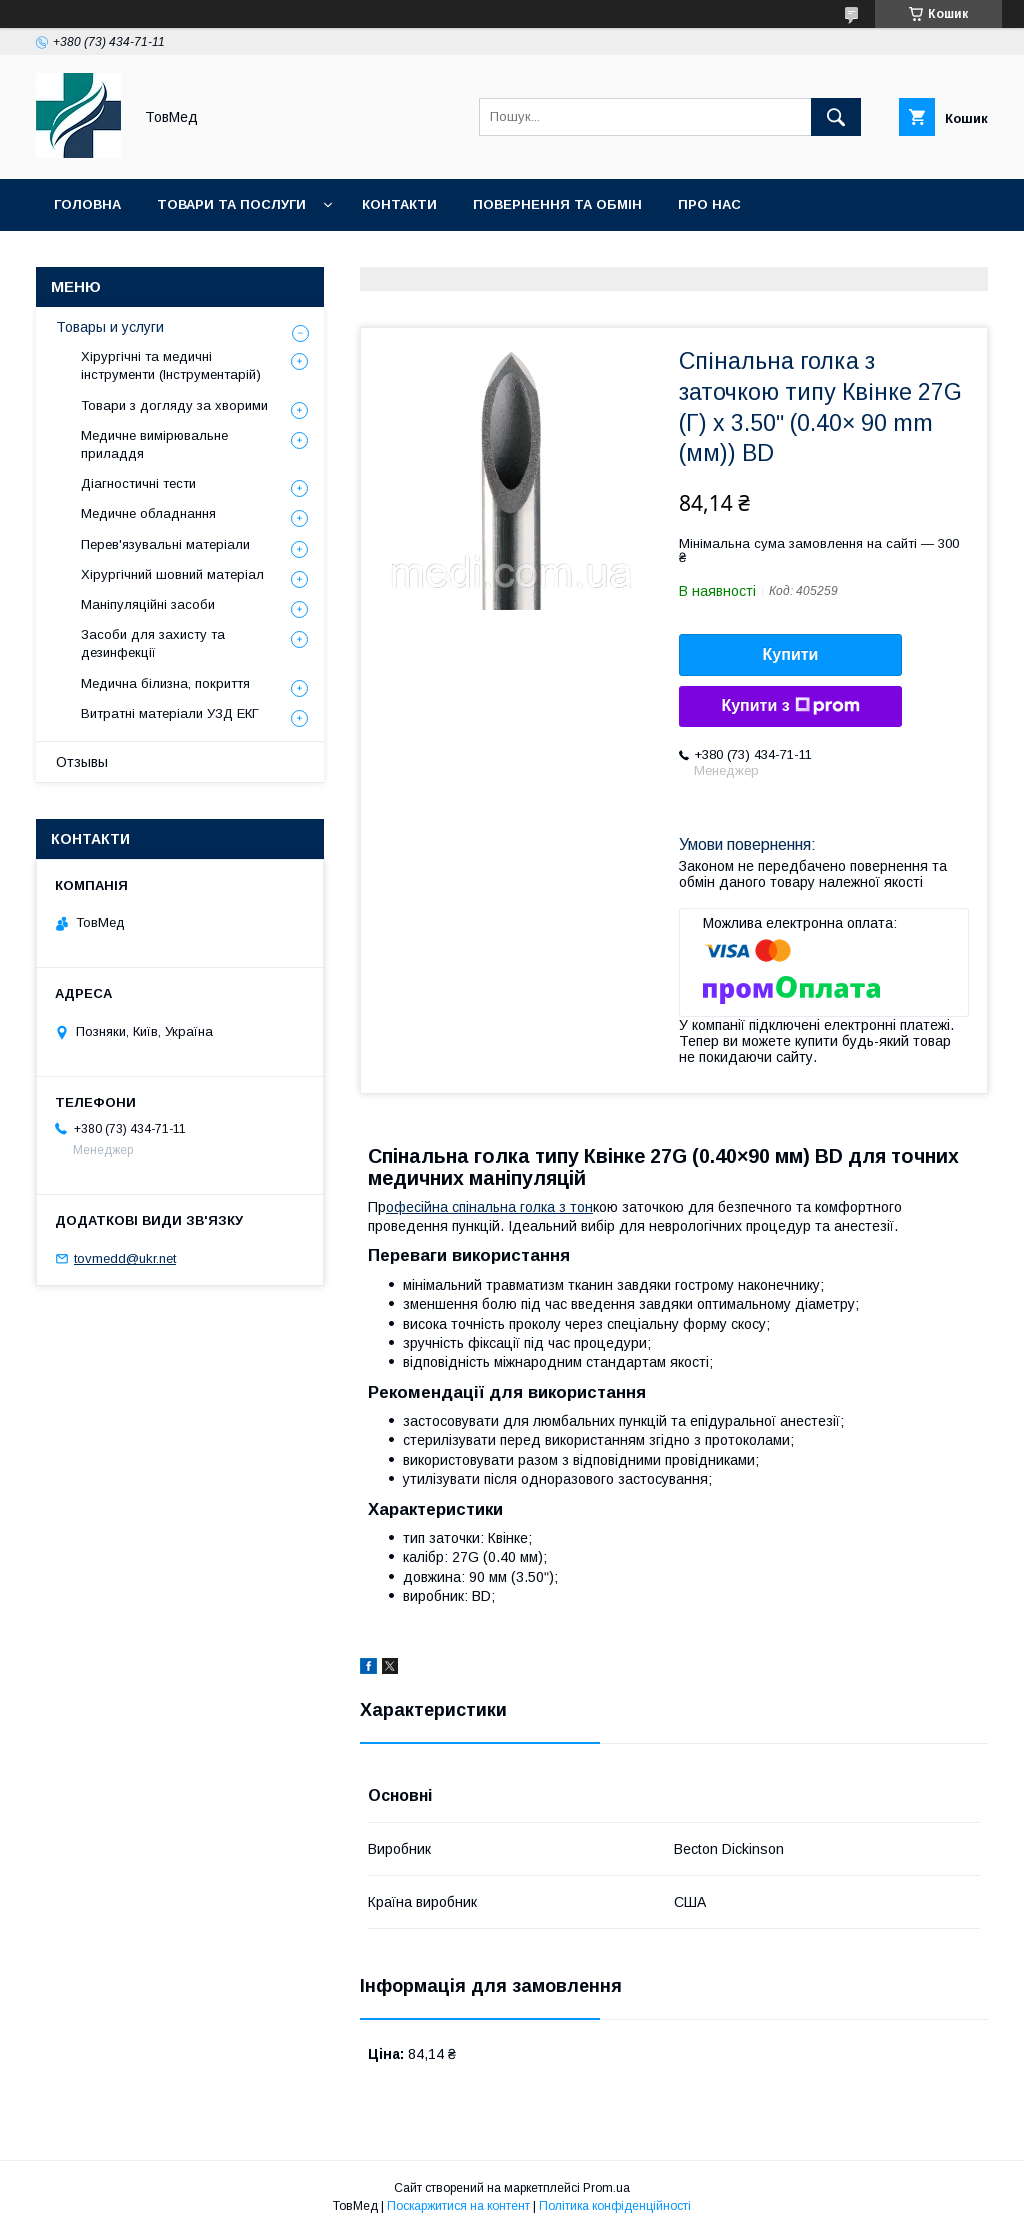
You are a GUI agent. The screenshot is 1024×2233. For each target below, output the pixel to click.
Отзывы (82, 762)
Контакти (399, 204)
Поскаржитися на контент (458, 2206)
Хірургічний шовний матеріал (172, 574)
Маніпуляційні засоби (148, 604)
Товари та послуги (231, 204)
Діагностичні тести (138, 483)
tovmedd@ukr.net (125, 1258)
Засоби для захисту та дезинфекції (153, 643)
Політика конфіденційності (615, 2206)
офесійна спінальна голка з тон (489, 1207)
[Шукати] (836, 117)
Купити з (790, 706)
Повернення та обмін (557, 204)
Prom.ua (606, 2188)
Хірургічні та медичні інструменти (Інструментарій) (171, 365)
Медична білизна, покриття (165, 683)
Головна (87, 204)
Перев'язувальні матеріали (165, 544)
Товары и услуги (110, 327)
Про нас (709, 204)
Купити (791, 654)
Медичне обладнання (148, 513)
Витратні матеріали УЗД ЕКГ (170, 713)
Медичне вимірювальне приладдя (154, 444)
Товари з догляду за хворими (174, 405)
